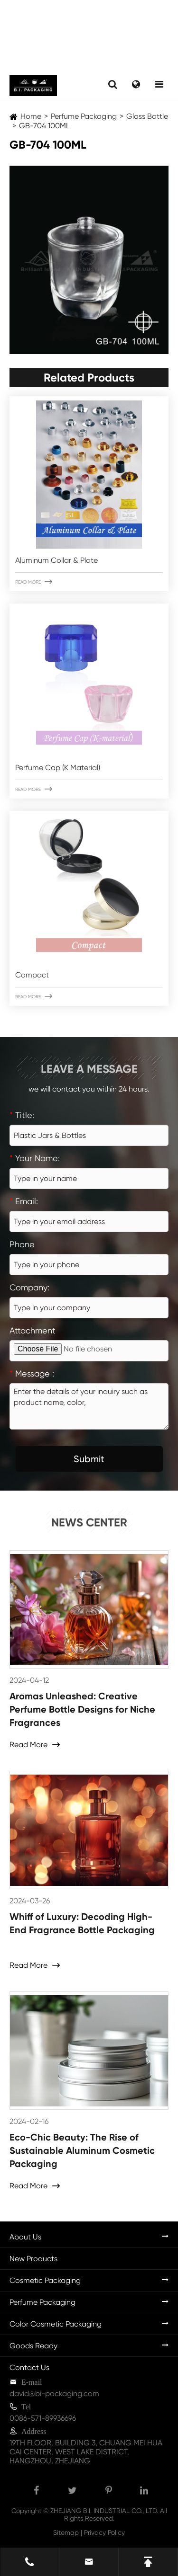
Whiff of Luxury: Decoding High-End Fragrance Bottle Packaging (82, 1923)
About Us (25, 2236)
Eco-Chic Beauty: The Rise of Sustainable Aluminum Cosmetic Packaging (82, 2150)
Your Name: (34, 1158)
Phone (22, 1244)
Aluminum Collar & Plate (56, 560)
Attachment (32, 1330)
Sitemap (66, 2532)
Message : (31, 1373)
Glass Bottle (147, 116)
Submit (89, 1459)
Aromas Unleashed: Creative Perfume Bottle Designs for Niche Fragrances (82, 1709)
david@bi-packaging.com (54, 2393)
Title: (21, 1115)
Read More (33, 582)
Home (30, 116)
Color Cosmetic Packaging (55, 2323)
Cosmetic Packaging (45, 2280)
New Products (33, 2258)
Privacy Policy (104, 2532)
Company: (29, 1287)
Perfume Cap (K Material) (57, 767)
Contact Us (29, 2367)
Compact (32, 974)
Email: (23, 1201)
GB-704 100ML (44, 125)
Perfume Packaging (84, 116)
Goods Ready (33, 2345)
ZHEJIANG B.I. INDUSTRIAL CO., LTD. (104, 2510)
